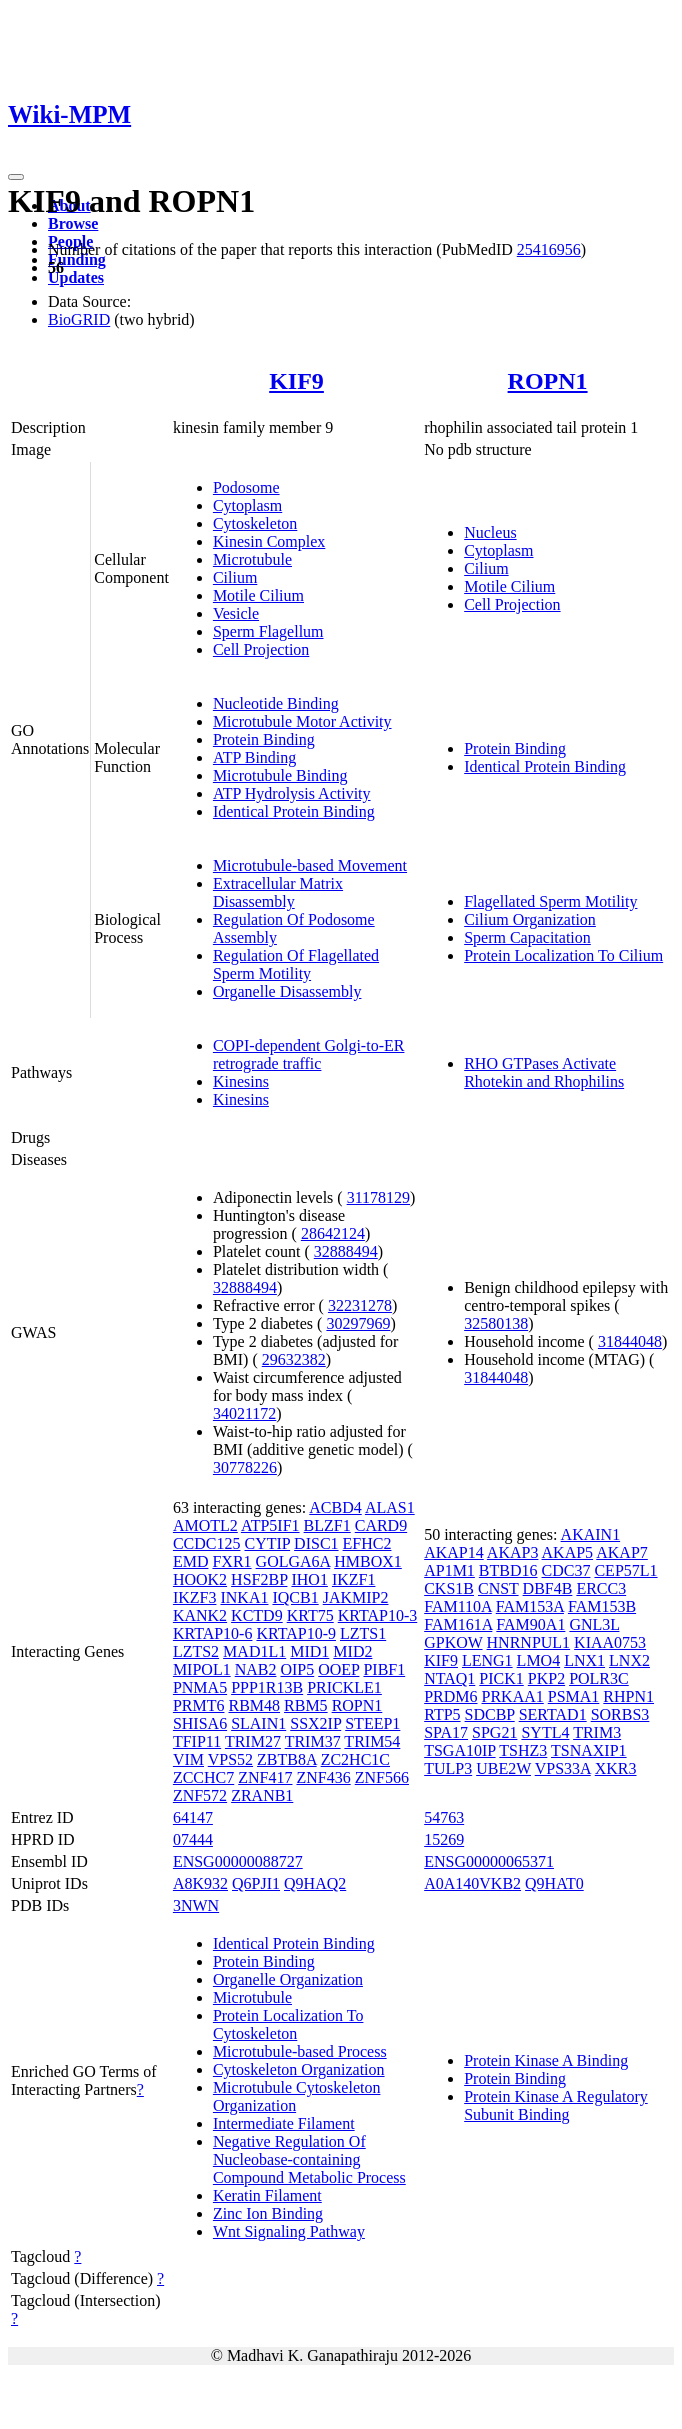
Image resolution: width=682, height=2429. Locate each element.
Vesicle (236, 613)
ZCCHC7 (203, 1777)
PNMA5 (200, 1687)
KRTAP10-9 (296, 1633)
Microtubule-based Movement (310, 865)
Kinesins (241, 1081)
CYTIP (267, 1543)
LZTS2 (196, 1651)
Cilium (235, 577)
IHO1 (309, 1579)
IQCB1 (295, 1597)
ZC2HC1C (355, 1759)
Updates (76, 277)
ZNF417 (265, 1777)
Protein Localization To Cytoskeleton (288, 2024)
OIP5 (297, 1669)
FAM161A (458, 1624)
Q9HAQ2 (315, 1883)
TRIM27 (253, 1741)
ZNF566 (382, 1777)
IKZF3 (195, 1597)
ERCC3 (601, 1588)
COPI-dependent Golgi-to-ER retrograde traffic (309, 1054)
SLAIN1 (258, 1723)
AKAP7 (622, 1552)
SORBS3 (620, 1714)
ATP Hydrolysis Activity (292, 793)
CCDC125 (207, 1543)
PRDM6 (450, 1696)
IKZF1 (354, 1579)
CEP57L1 (625, 1570)
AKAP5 (568, 1552)
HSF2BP (259, 1579)
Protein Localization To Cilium (563, 955)
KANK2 (200, 1615)
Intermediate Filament (284, 2123)
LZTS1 (363, 1633)
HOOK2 (200, 1579)
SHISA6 (200, 1723)
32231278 (360, 1305)
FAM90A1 (530, 1624)
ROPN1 (548, 381)
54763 (444, 1817)
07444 (193, 1839)
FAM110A (458, 1606)
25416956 (549, 249)
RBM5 (306, 1705)
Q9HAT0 (554, 1883)
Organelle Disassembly (287, 991)
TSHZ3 (523, 1750)
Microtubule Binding (280, 775)
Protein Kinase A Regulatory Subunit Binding (556, 2105)
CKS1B (449, 1588)
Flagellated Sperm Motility (550, 901)
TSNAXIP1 (589, 1750)
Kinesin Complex (269, 541)
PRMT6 (199, 1705)
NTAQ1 (449, 1678)
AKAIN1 (591, 1534)
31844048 (630, 1341)
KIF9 (296, 381)
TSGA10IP (459, 1750)
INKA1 (244, 1597)
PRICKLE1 (344, 1687)
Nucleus (490, 532)
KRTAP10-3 (378, 1615)
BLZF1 (327, 1525)
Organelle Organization (288, 1979)
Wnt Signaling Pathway (289, 2231)
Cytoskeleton (255, 523)
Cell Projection (261, 649)
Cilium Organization (530, 919)
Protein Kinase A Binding (546, 2060)
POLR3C (599, 1678)
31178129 (378, 1197)
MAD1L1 (254, 1651)
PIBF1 (384, 1669)
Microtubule (252, 559)
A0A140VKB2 (472, 1883)
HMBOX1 (368, 1561)
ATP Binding (254, 757)
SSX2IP (315, 1723)
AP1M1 (449, 1570)
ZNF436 (323, 1777)
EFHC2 (367, 1543)
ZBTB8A (287, 1759)
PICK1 (501, 1678)
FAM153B (602, 1606)
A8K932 (200, 1883)
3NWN (196, 1905)
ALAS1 (390, 1507)
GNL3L (594, 1624)
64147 (193, 1817)
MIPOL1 (202, 1669)
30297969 (358, 1323)
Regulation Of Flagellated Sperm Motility (296, 964)
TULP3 (448, 1768)
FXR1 (231, 1561)
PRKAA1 (513, 1696)
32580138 (496, 1323)
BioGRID (79, 319)
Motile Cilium (258, 595)
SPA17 (446, 1732)
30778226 (245, 1467)
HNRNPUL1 (529, 1642)
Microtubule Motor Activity (302, 721)
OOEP (338, 1669)
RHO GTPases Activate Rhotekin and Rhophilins (544, 1072)
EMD (191, 1561)
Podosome (246, 487)
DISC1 (316, 1543)
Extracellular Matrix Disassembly (278, 892)
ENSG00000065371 (489, 1861)
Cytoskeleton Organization (299, 2069)
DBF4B (548, 1588)
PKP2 (546, 1678)
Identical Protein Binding (294, 811)
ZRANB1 (262, 1795)
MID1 (309, 1651)
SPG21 (494, 1732)
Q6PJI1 (256, 1883)
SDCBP (490, 1714)
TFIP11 (197, 1741)
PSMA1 (574, 1696)
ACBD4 (335, 1507)
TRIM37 (313, 1741)
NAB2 (256, 1669)
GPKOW (453, 1642)
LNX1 (584, 1660)
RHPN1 (628, 1696)
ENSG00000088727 (238, 1861)
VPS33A (563, 1768)
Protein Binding (264, 739)
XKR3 (616, 1768)
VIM (188, 1759)
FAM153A (530, 1606)
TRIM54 (372, 1741)
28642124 (333, 1233)
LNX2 (629, 1660)
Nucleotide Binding (276, 703)
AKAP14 (454, 1552)
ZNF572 (200, 1795)
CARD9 (381, 1525)
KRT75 (310, 1615)
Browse (73, 223)
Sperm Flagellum (268, 631)
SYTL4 (545, 1732)
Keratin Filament (267, 2195)
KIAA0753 (610, 1642)
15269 (444, 1839)
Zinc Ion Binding (268, 2213)
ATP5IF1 (270, 1525)
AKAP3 (513, 1552)
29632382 (294, 1359)
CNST (498, 1588)
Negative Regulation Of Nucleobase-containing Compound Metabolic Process (309, 2159)
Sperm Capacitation (527, 937)
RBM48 (254, 1705)
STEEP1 (372, 1723)
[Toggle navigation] (16, 177)
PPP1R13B (267, 1687)
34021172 (244, 1413)
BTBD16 (508, 1570)
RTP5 (442, 1714)
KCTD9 (257, 1615)
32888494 (346, 1251)
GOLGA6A (293, 1561)
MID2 (352, 1651)
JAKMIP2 (356, 1597)
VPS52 (230, 1759)
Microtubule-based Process (300, 2051)
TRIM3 (597, 1732)
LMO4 (539, 1660)
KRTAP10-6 (213, 1633)
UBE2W (503, 1768)
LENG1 (487, 1660)
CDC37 (566, 1570)
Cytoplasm (247, 505)
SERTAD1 (553, 1714)
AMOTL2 (205, 1525)
